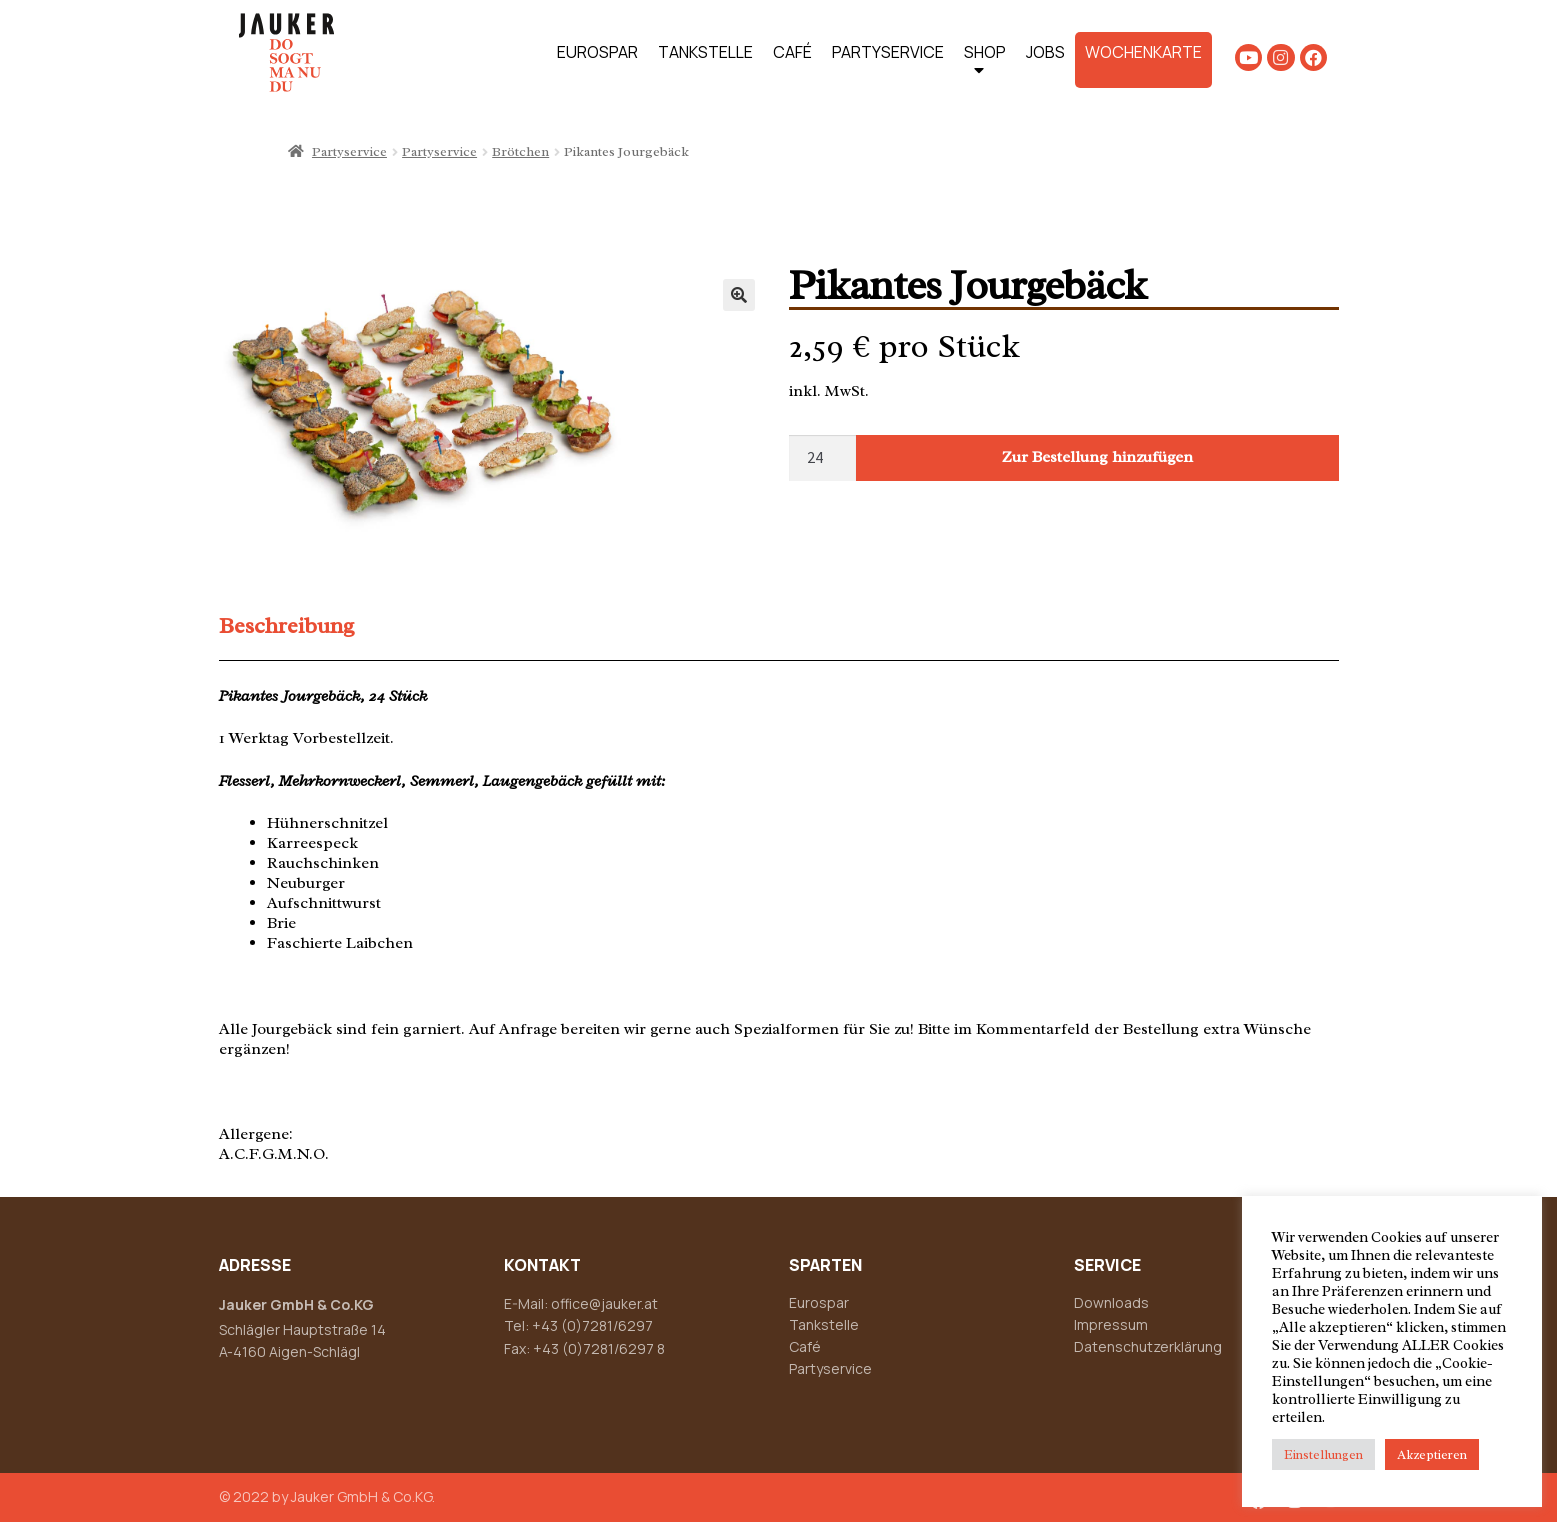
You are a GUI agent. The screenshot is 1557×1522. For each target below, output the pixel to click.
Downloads (1111, 1302)
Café (805, 1346)
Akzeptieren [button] (1432, 1454)
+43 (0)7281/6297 (592, 1325)
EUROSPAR (597, 52)
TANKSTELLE (705, 52)
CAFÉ (792, 52)
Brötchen (520, 151)
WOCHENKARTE (1143, 52)
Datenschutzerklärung (1148, 1346)
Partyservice (349, 151)
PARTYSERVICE (888, 52)
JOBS (1045, 52)
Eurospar (819, 1302)
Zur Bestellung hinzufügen (1097, 457)
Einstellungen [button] (1323, 1454)
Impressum (1111, 1324)
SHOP (985, 64)
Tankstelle (824, 1324)
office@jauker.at (604, 1303)
